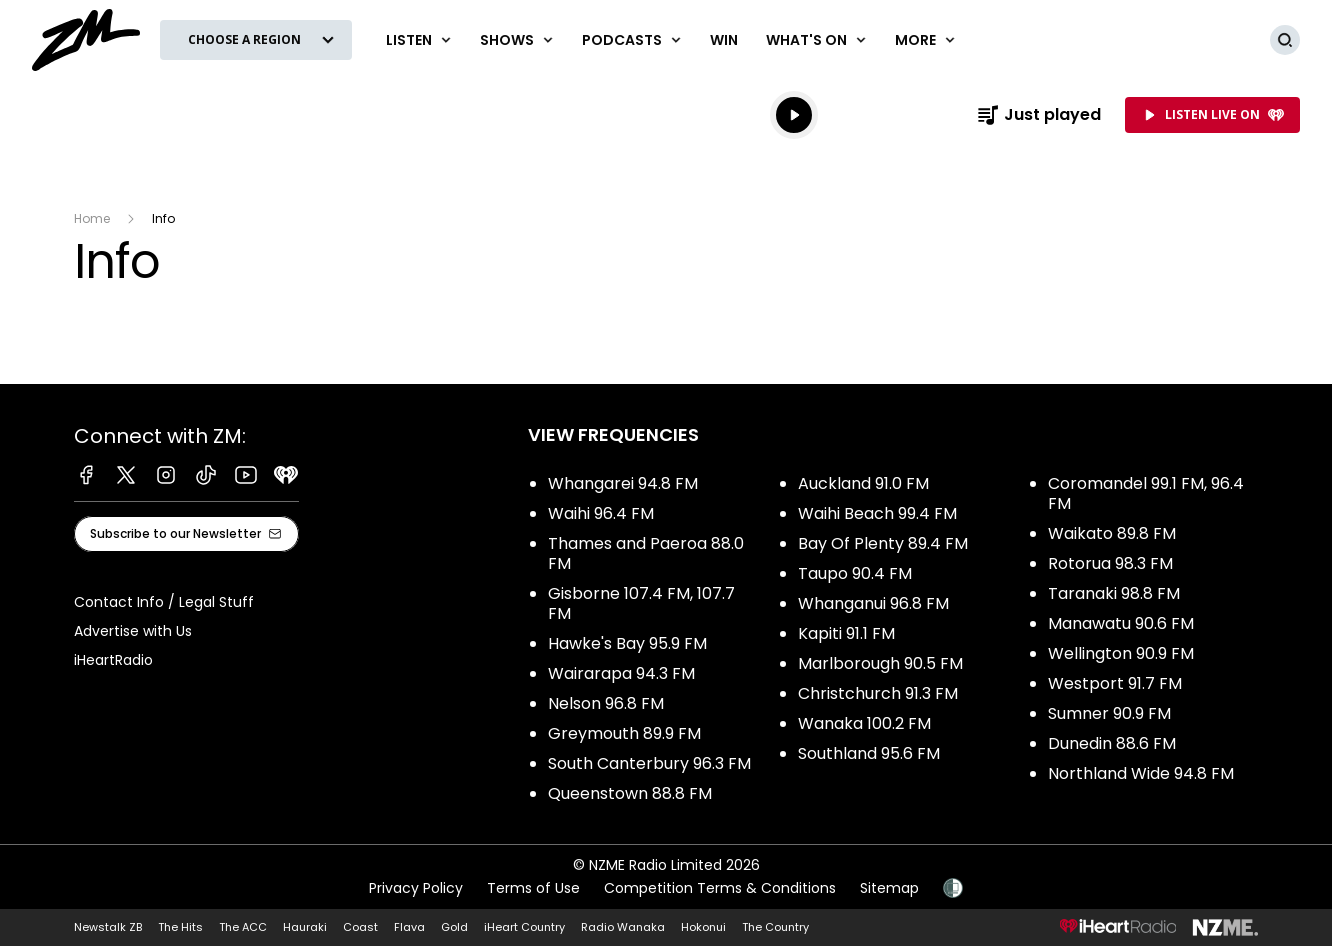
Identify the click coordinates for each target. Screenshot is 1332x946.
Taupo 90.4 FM (855, 573)
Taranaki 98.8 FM (1114, 593)
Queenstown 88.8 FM (630, 793)
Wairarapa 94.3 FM (621, 673)
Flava (409, 927)
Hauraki (305, 927)
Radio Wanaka (623, 927)
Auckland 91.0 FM (863, 483)
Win (724, 40)
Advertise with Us (133, 631)
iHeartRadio (113, 660)
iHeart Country (524, 927)
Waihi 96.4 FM (601, 513)
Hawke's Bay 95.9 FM (627, 643)
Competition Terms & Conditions (720, 888)
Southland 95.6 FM (869, 753)
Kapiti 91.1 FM (846, 633)
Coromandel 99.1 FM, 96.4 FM (1146, 493)
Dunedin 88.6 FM (1112, 743)
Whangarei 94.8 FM (623, 483)
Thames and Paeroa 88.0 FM (646, 553)
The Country (775, 927)
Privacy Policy (416, 888)
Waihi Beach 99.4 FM (877, 513)
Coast (360, 927)
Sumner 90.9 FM (1109, 713)
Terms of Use (533, 888)
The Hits (180, 927)
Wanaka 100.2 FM (864, 723)
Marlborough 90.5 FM (880, 663)
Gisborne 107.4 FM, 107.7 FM (641, 603)
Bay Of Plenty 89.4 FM (883, 543)
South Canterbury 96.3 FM (649, 763)
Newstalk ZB (108, 927)
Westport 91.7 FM (1115, 683)
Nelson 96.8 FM (606, 703)
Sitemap (889, 888)
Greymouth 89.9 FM (624, 733)
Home (92, 218)
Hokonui (703, 927)
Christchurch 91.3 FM (878, 693)
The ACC (243, 927)
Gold (454, 927)
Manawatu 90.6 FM (1121, 623)
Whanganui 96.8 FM (873, 603)
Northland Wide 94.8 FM (1141, 773)
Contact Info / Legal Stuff (164, 602)
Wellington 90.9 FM (1121, 653)
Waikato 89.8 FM (1112, 533)
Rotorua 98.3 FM (1110, 563)
